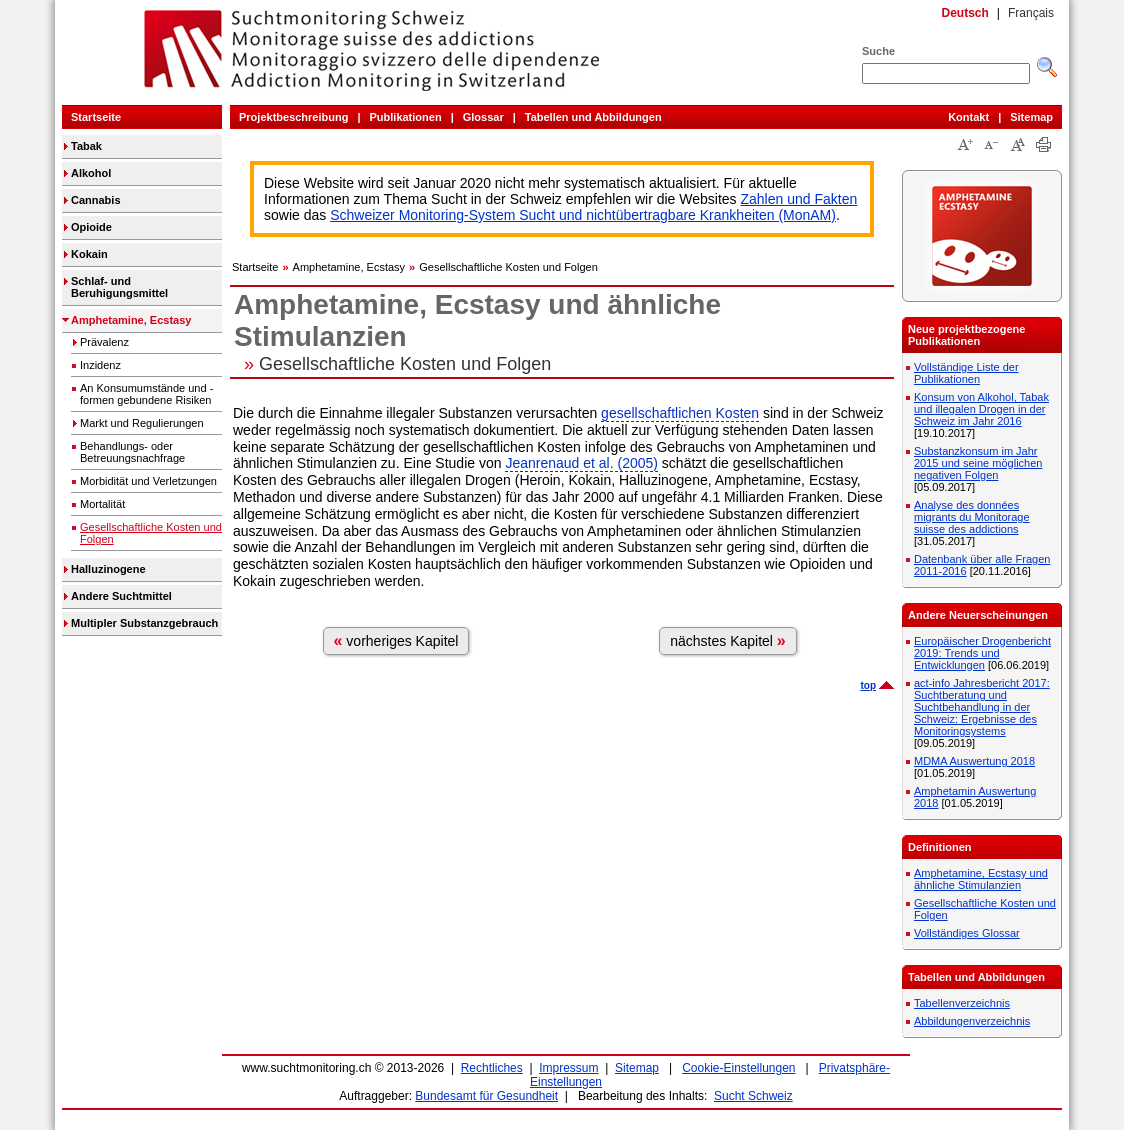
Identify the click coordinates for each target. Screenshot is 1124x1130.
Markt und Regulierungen (142, 423)
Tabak (86, 146)
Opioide (91, 227)
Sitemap (1031, 117)
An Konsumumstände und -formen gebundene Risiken (146, 394)
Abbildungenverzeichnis (972, 1021)
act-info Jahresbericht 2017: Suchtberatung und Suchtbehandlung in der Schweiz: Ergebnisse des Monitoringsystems (982, 707)
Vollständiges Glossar (967, 933)
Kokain (89, 254)
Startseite (96, 117)
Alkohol (91, 173)
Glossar (483, 117)
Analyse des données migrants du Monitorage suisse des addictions (972, 517)
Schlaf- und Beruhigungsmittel (119, 287)
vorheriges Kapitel (396, 640)
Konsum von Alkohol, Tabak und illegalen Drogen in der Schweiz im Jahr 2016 (981, 409)
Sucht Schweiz (753, 1096)
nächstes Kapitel (728, 640)
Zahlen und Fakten (799, 199)
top (868, 685)
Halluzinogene (108, 569)
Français (1031, 13)
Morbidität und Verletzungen (148, 481)
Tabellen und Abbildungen (593, 117)
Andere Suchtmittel (121, 596)
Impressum (568, 1068)
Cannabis (96, 200)
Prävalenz (104, 342)
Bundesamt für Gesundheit (486, 1096)
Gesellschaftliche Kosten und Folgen (151, 533)
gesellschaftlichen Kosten (680, 413)
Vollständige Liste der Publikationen (966, 373)
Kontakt (968, 117)
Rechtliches (492, 1068)
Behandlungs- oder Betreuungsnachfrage (132, 452)
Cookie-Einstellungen (738, 1068)
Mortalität (102, 504)
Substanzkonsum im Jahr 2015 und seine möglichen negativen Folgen (978, 463)
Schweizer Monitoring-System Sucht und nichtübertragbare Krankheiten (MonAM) (583, 215)
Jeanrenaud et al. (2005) (581, 463)
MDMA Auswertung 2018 (974, 761)
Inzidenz (100, 365)
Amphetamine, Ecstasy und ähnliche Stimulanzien (981, 879)
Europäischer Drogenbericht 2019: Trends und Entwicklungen (982, 653)
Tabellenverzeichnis (962, 1003)
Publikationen (406, 117)
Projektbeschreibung (293, 117)
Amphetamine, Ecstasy (131, 320)
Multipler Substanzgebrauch (144, 623)
